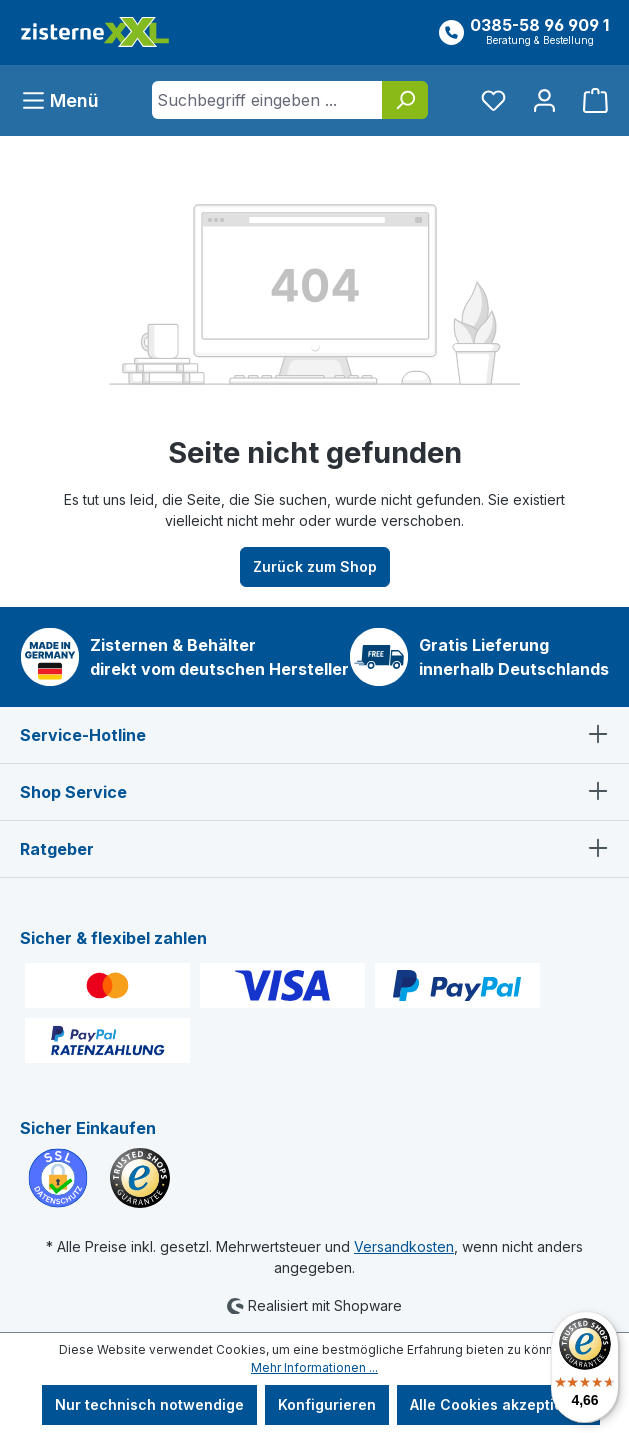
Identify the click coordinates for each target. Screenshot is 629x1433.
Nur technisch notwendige (149, 1404)
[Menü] (66, 100)
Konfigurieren (327, 1404)
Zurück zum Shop (315, 566)
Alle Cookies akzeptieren (498, 1404)
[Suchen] (405, 100)
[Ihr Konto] (544, 100)
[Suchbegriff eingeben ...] (267, 100)
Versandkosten (404, 1246)
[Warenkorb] (589, 100)
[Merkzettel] (493, 100)
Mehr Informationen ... (314, 1367)
